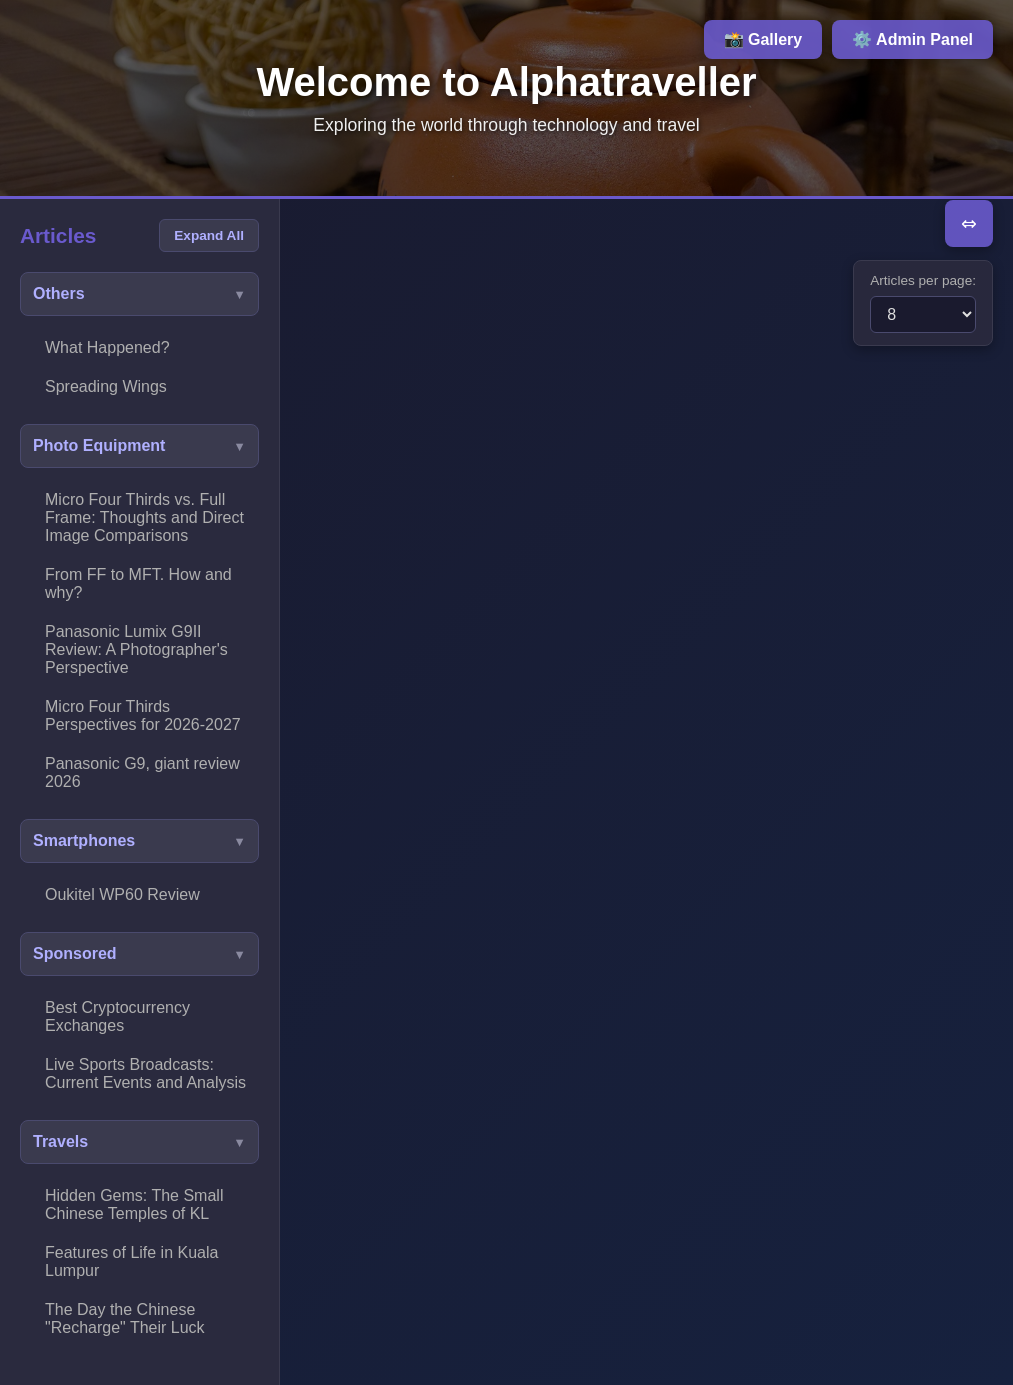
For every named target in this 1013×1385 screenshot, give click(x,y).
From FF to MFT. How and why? (138, 583)
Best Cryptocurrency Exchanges (117, 1016)
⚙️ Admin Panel (912, 39)
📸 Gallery (763, 39)
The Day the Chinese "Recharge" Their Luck (125, 1318)
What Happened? (107, 347)
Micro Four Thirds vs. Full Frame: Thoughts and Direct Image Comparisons (144, 517)
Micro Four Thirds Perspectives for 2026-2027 (143, 715)
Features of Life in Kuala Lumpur (131, 1261)
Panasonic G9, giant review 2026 (142, 772)
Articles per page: (923, 280)
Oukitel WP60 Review (122, 894)
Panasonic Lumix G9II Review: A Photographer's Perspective (136, 649)
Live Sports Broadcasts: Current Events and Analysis (145, 1073)
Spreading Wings (106, 386)
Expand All (209, 235)
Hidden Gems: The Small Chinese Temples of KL (134, 1204)
